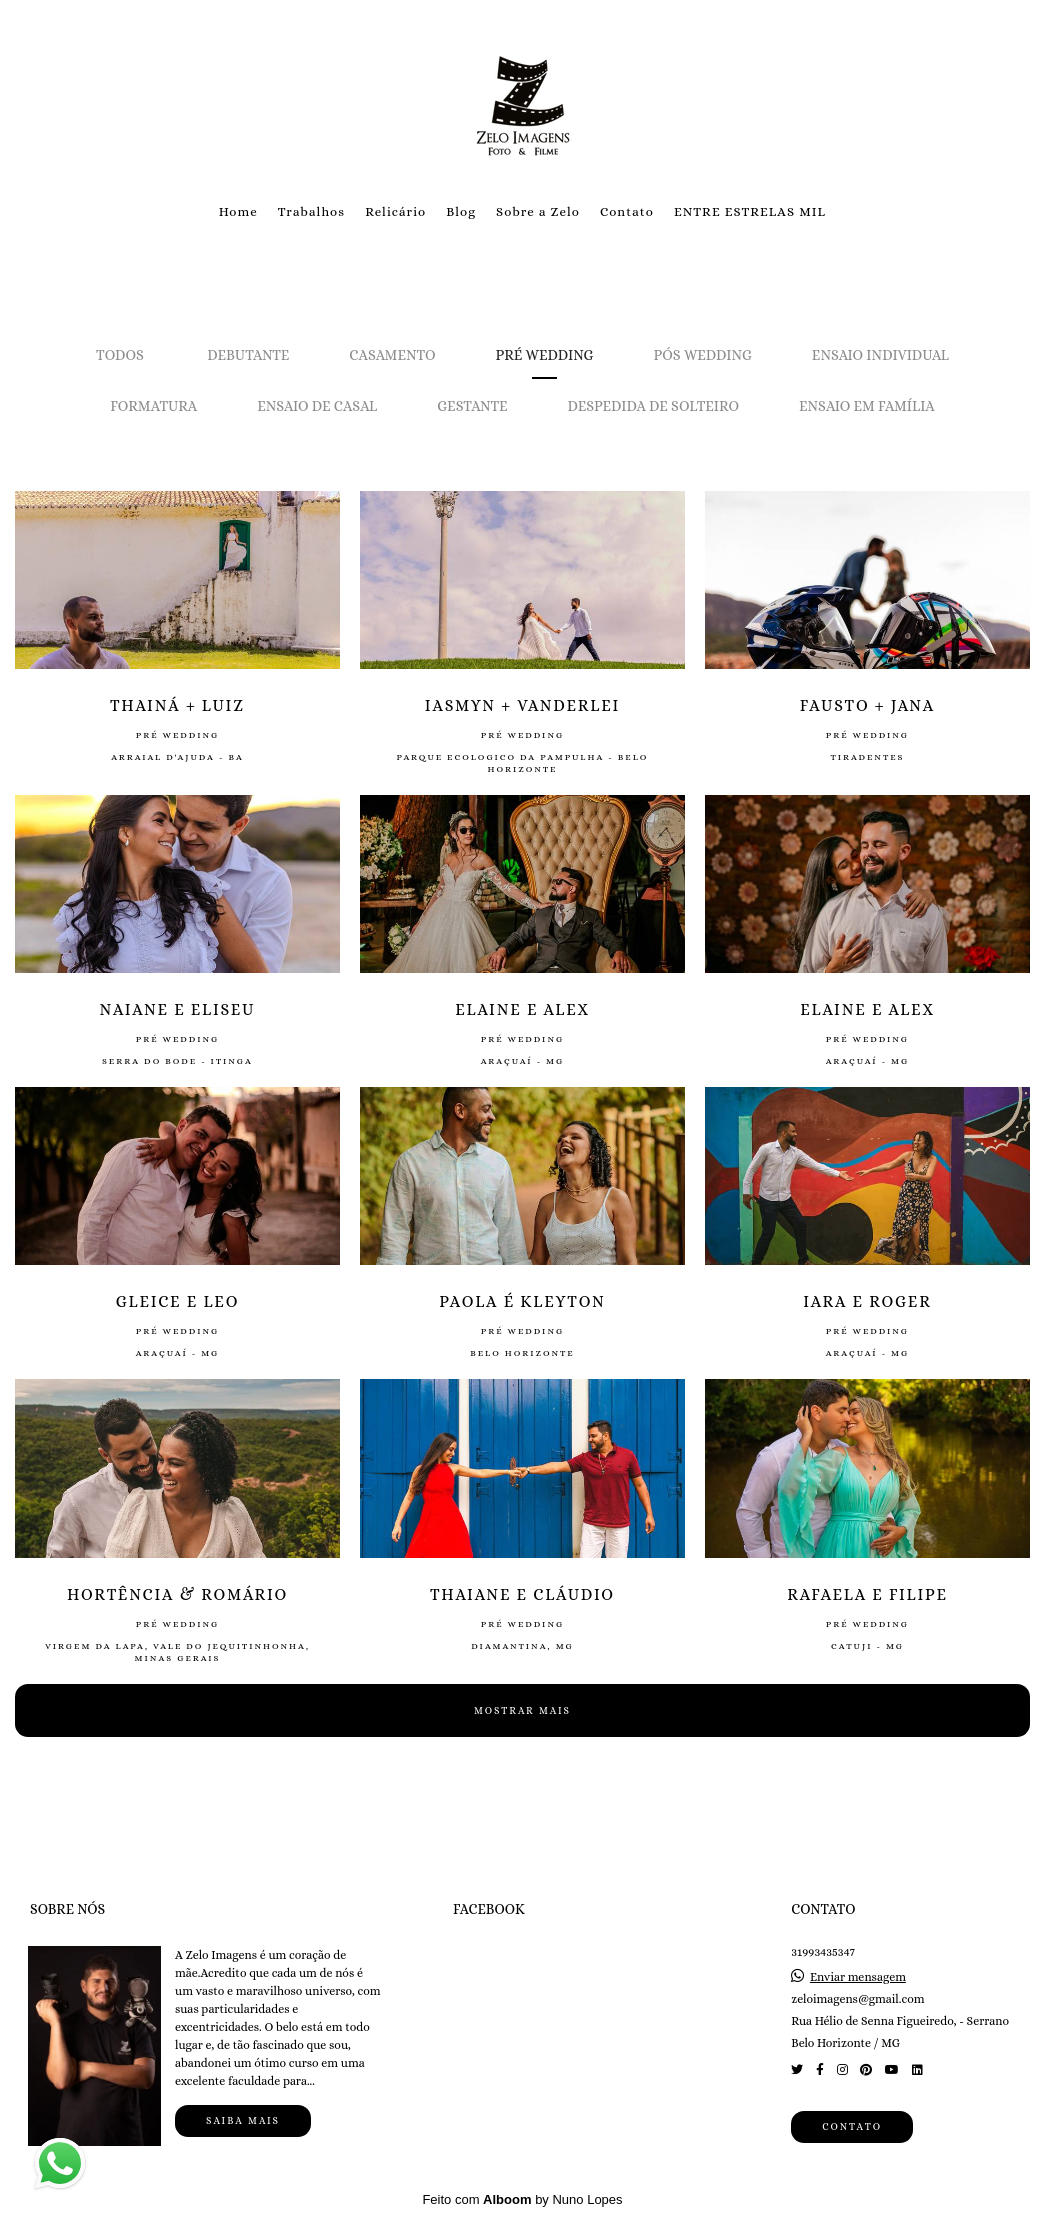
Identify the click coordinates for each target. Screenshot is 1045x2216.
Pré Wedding (545, 355)
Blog (461, 211)
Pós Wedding (703, 355)
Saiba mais (243, 2120)
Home (238, 211)
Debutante (248, 355)
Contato (627, 211)
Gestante (472, 406)
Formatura (153, 406)
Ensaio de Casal (317, 406)
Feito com (522, 2199)
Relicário (395, 211)
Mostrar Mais (522, 1710)
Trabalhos (311, 211)
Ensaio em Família (867, 406)
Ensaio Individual (880, 355)
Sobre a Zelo (538, 211)
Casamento (392, 355)
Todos (120, 355)
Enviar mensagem (858, 1977)
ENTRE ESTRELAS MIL (750, 211)
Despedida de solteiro (653, 406)
